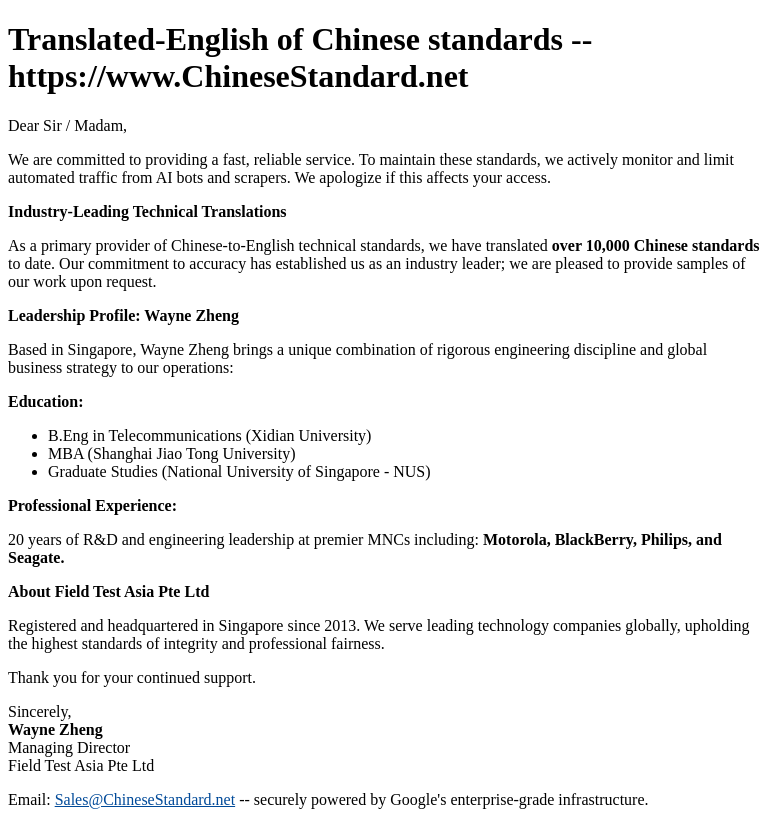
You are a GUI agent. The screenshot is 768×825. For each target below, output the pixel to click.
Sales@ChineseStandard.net (145, 799)
